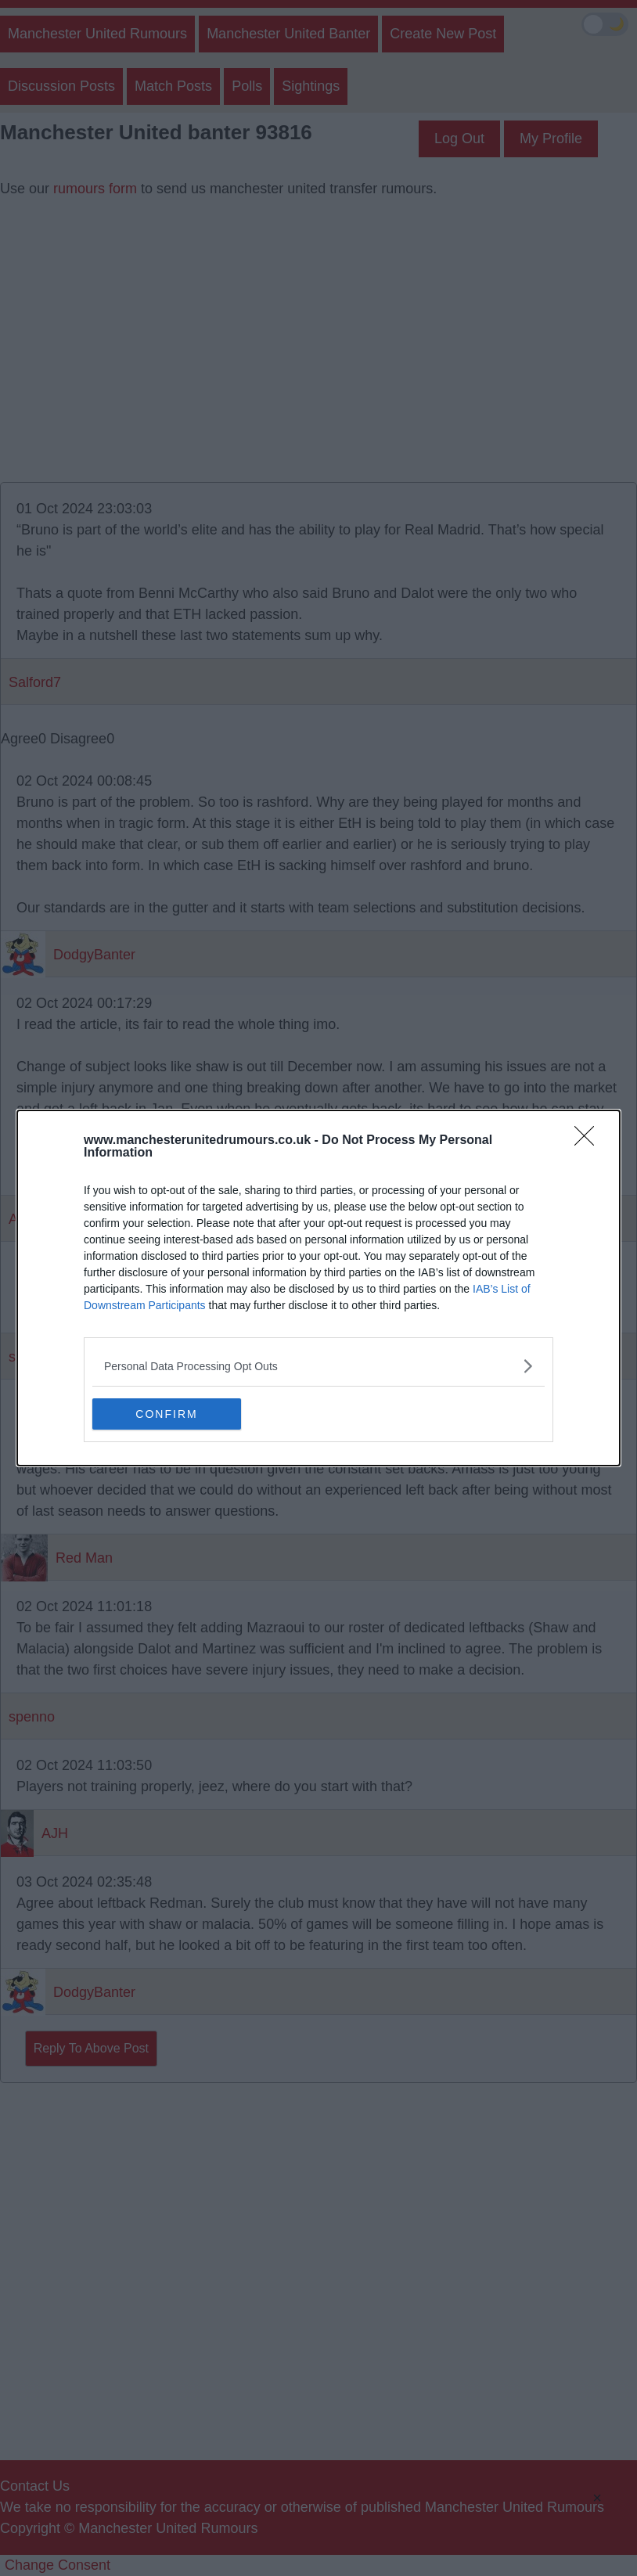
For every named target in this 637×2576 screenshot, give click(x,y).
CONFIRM (166, 1414)
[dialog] (318, 1288)
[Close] (589, 1141)
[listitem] (318, 1366)
